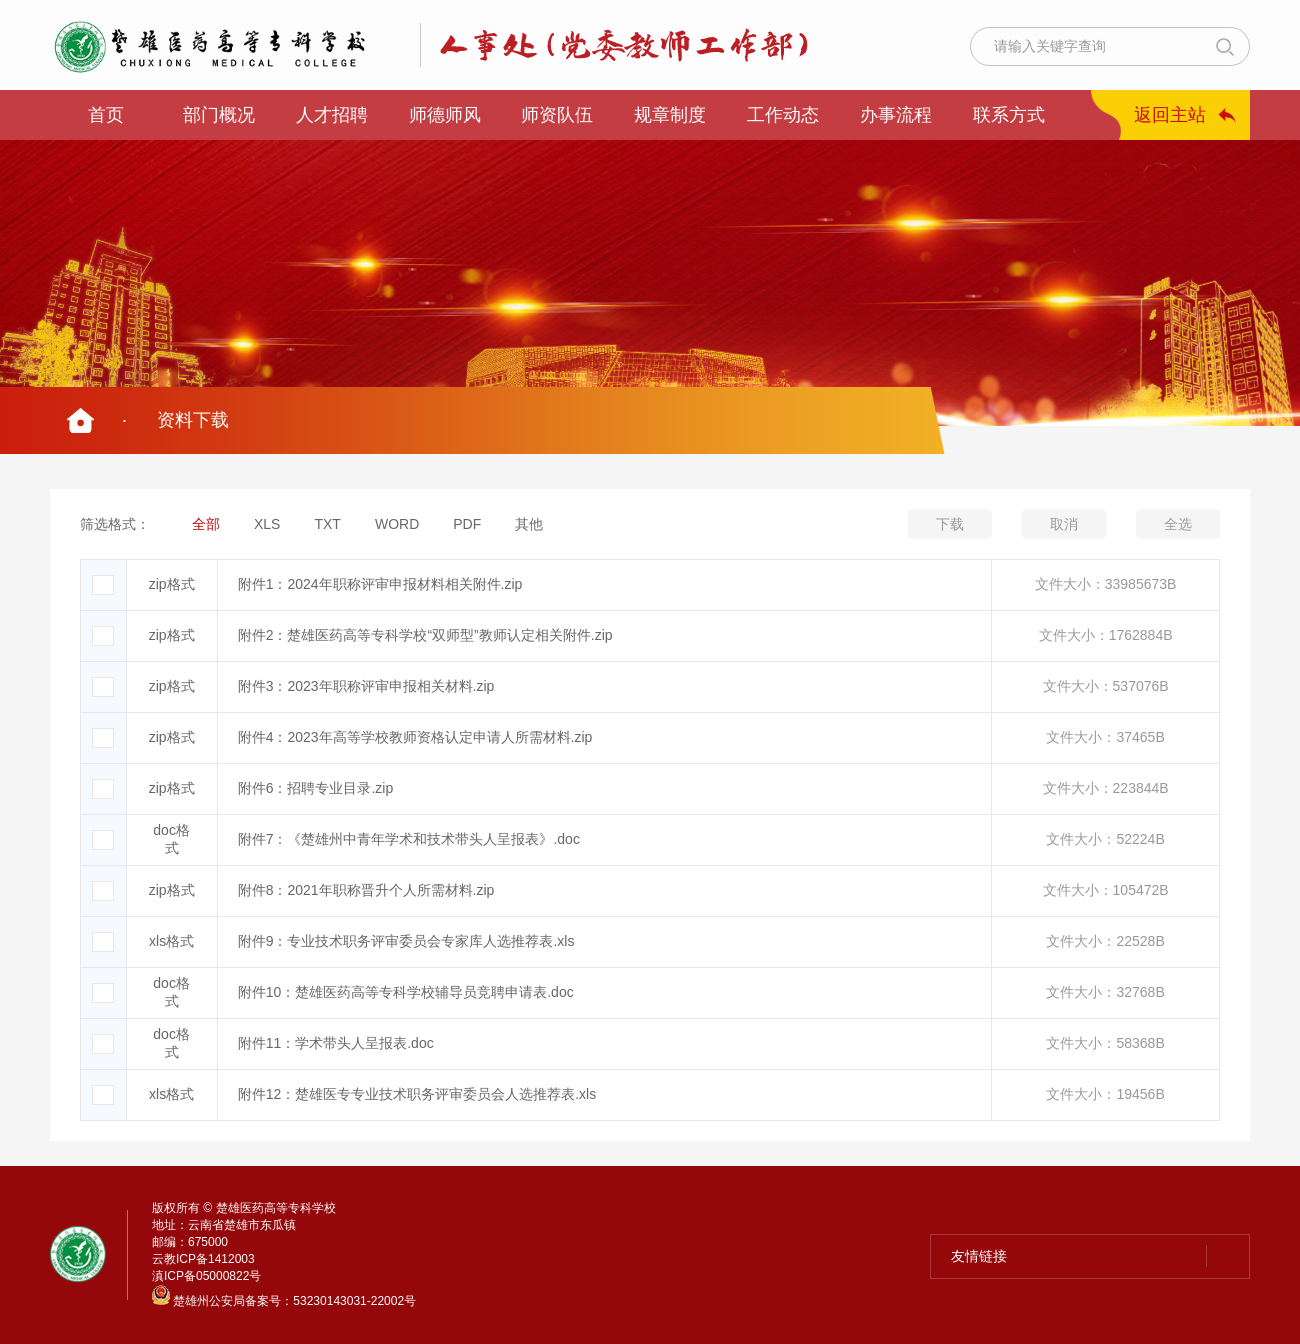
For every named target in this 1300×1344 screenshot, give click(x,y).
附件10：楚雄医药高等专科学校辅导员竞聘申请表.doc (406, 992)
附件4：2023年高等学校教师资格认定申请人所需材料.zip (415, 737)
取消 (1064, 524)
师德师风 (445, 115)
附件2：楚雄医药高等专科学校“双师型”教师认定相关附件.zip (425, 635)
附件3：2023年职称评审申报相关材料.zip (366, 686)
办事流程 (896, 115)
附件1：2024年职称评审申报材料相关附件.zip (380, 584)
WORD (397, 524)
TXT (327, 524)
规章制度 (670, 115)
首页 (106, 115)
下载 (950, 524)
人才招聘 (332, 115)
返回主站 (1170, 115)
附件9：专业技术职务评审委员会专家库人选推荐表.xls (406, 941)
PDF (467, 524)
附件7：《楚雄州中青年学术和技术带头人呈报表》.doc (409, 839)
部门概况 (219, 115)
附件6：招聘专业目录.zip (316, 788)
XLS (267, 524)
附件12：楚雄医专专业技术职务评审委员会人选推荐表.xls (417, 1094)
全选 (1178, 524)
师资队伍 (557, 115)
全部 (206, 524)
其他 (529, 524)
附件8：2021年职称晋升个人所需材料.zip (366, 890)
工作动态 (783, 115)
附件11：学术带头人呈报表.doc (336, 1043)
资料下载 (193, 420)
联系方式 (1009, 115)
